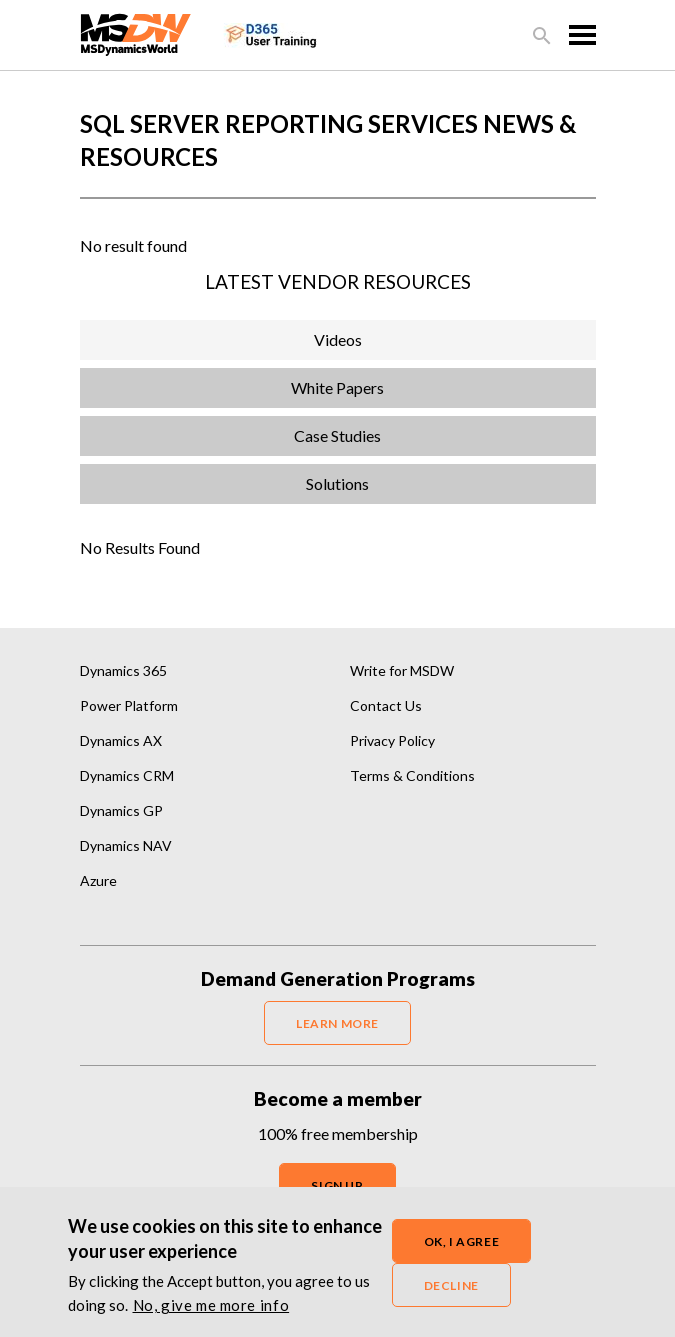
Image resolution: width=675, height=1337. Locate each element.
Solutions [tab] (337, 483)
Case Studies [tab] (337, 435)
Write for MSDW (402, 670)
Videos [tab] (338, 339)
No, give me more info (211, 1314)
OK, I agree (462, 1250)
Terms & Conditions (412, 775)
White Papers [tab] (337, 387)
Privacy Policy (392, 740)
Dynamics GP (121, 810)
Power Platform (129, 705)
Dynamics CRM (127, 775)
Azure (98, 880)
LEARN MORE (337, 1023)
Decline (451, 1294)
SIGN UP (337, 1185)
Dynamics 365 (123, 670)
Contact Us (386, 705)
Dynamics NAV (126, 845)
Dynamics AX (121, 740)
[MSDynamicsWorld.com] (136, 32)
